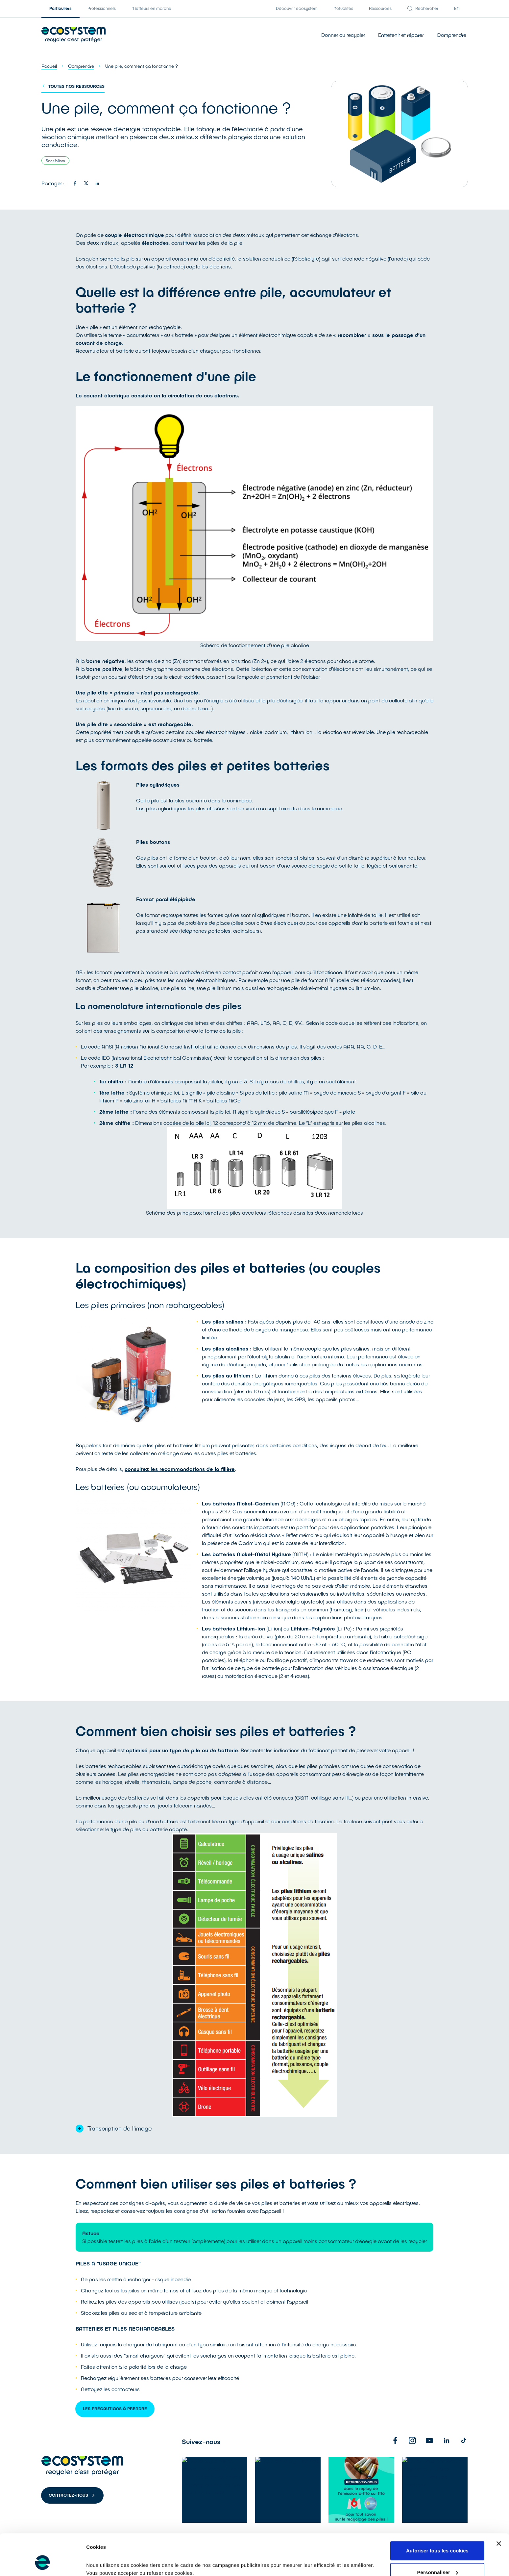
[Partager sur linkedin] (97, 183)
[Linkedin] (446, 2440)
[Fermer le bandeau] (499, 2508)
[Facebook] (395, 2440)
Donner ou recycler (343, 35)
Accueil (49, 66)
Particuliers (60, 8)
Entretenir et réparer (401, 35)
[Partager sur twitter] (86, 183)
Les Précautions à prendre (115, 2408)
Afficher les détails (108, 2556)
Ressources (380, 8)
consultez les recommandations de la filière (180, 1469)
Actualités (343, 8)
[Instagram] (412, 2440)
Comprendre (451, 35)
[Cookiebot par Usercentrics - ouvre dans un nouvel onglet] (42, 2563)
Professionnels (101, 8)
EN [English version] (457, 8)
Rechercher (422, 8)
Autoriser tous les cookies (437, 2515)
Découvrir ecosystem (297, 8)
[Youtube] (429, 2440)
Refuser (437, 2558)
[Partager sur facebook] (75, 183)
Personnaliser (437, 2537)
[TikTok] (463, 2440)
